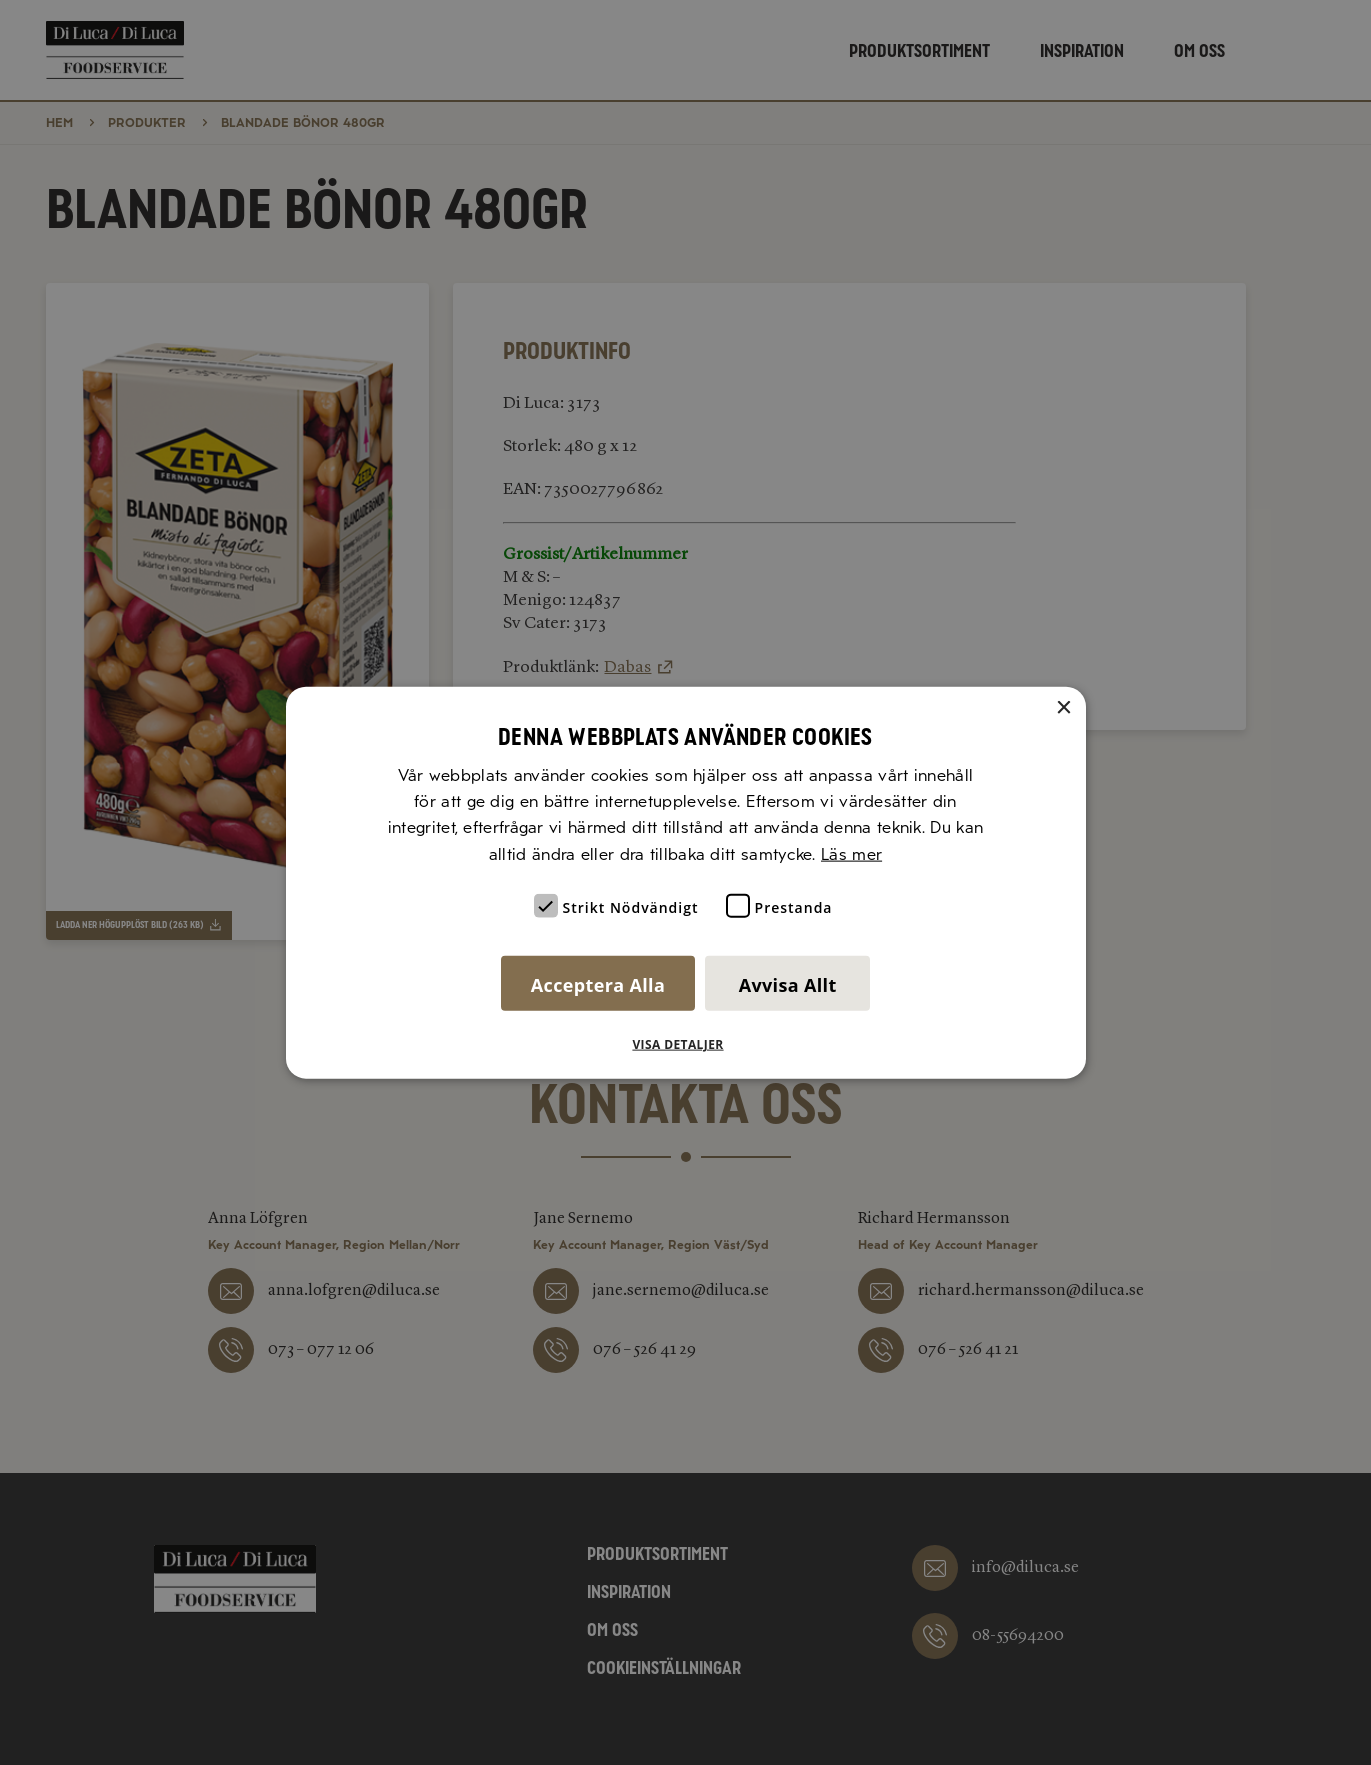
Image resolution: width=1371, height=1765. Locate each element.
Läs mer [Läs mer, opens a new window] (851, 853)
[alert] (685, 882)
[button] (685, 1045)
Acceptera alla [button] (598, 985)
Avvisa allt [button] (788, 985)
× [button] (1063, 707)
